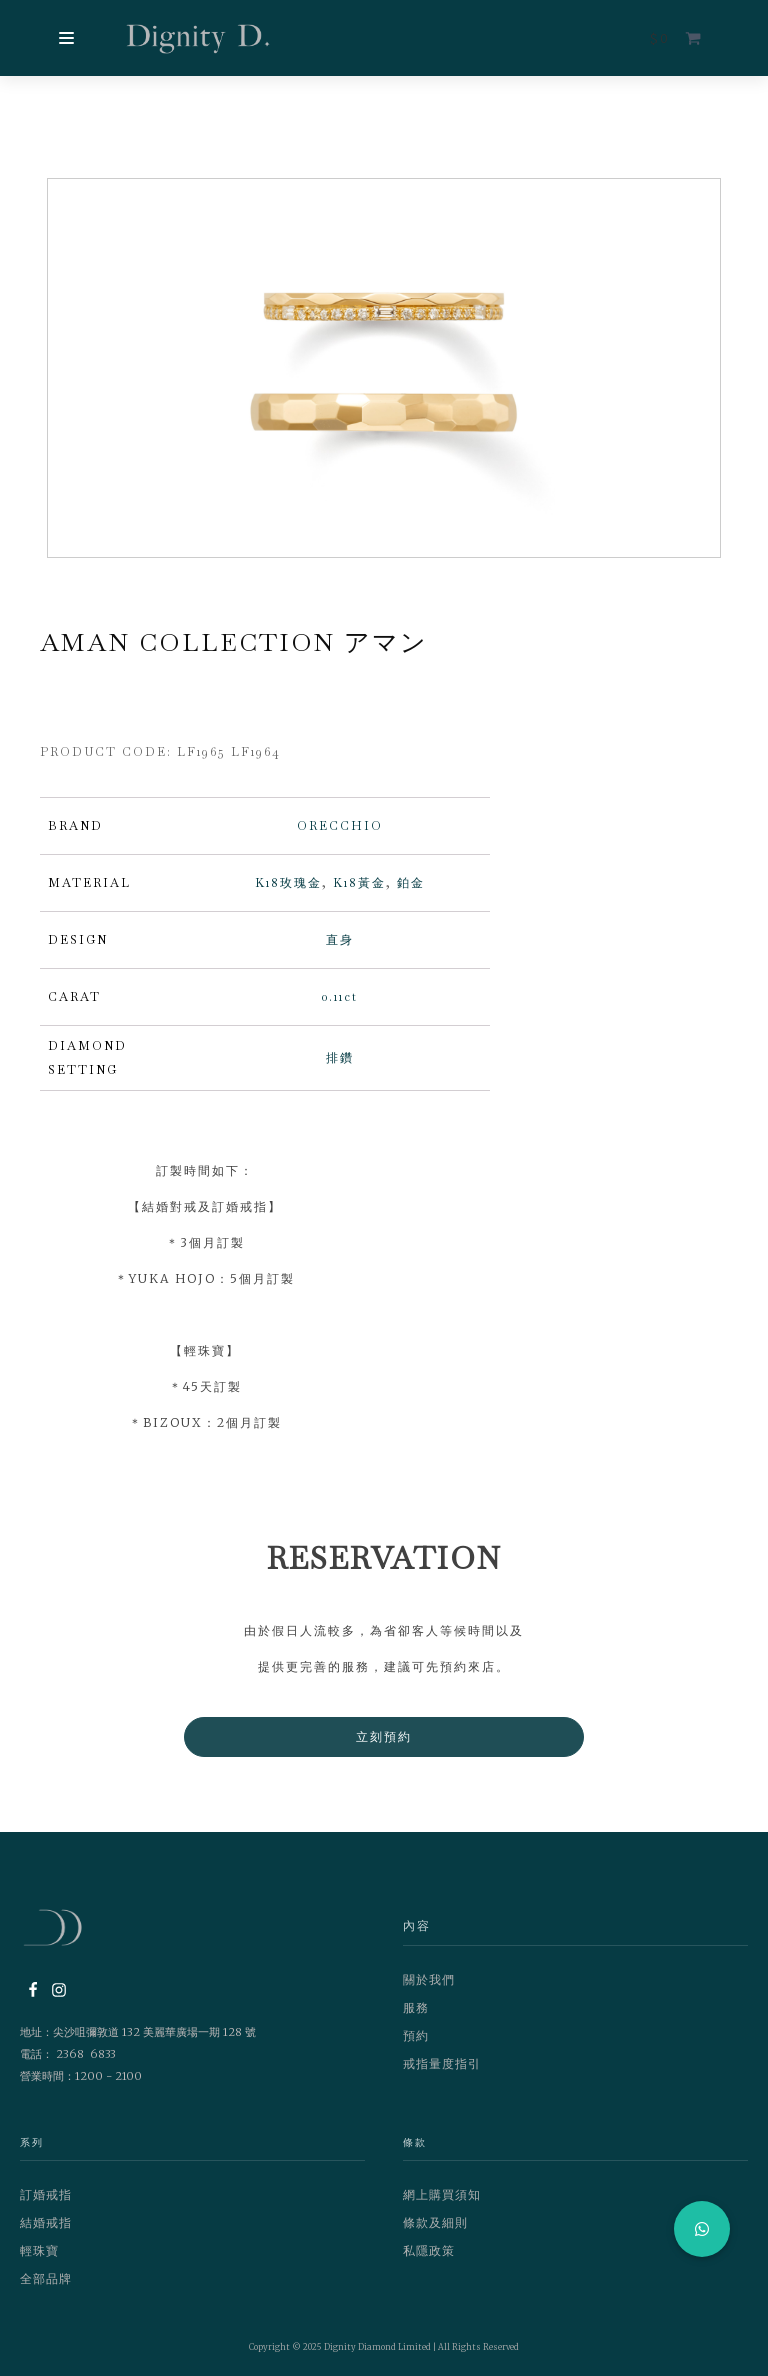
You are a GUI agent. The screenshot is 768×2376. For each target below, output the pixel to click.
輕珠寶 (39, 2252)
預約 (416, 2036)
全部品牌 (46, 2280)
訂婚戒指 (46, 2196)
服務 (416, 2008)
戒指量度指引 (442, 2064)
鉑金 (411, 884)
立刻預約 (384, 1737)
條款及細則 (435, 2224)
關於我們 (429, 1980)
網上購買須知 (442, 2196)
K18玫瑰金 (288, 884)
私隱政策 (429, 2252)
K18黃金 (359, 884)
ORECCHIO (340, 827)
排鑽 (340, 1059)
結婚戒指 (46, 2224)
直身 (340, 941)
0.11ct (340, 998)
